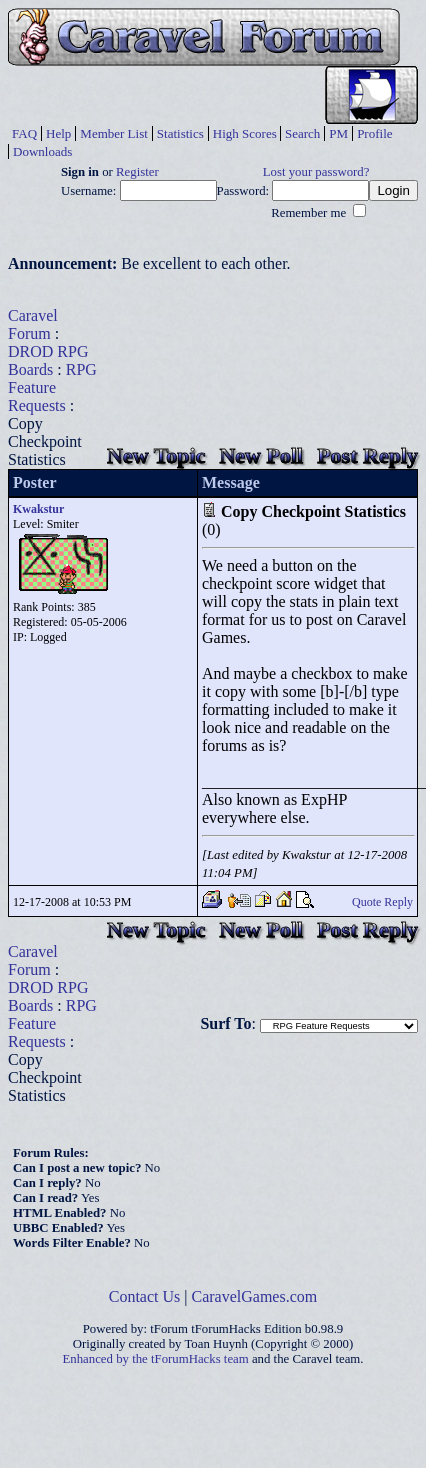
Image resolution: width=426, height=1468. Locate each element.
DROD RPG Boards (48, 360)
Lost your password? (316, 172)
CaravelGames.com (255, 1296)
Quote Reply (382, 902)
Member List (114, 133)
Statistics (180, 133)
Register (137, 172)
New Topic (156, 455)
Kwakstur (38, 509)
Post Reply (367, 455)
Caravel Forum (33, 324)
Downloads (42, 151)
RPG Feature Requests (52, 387)
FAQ (24, 133)
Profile (374, 133)
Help (58, 133)
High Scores (245, 133)
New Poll (261, 455)
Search (302, 133)
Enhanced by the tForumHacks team (156, 1359)
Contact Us (145, 1296)
